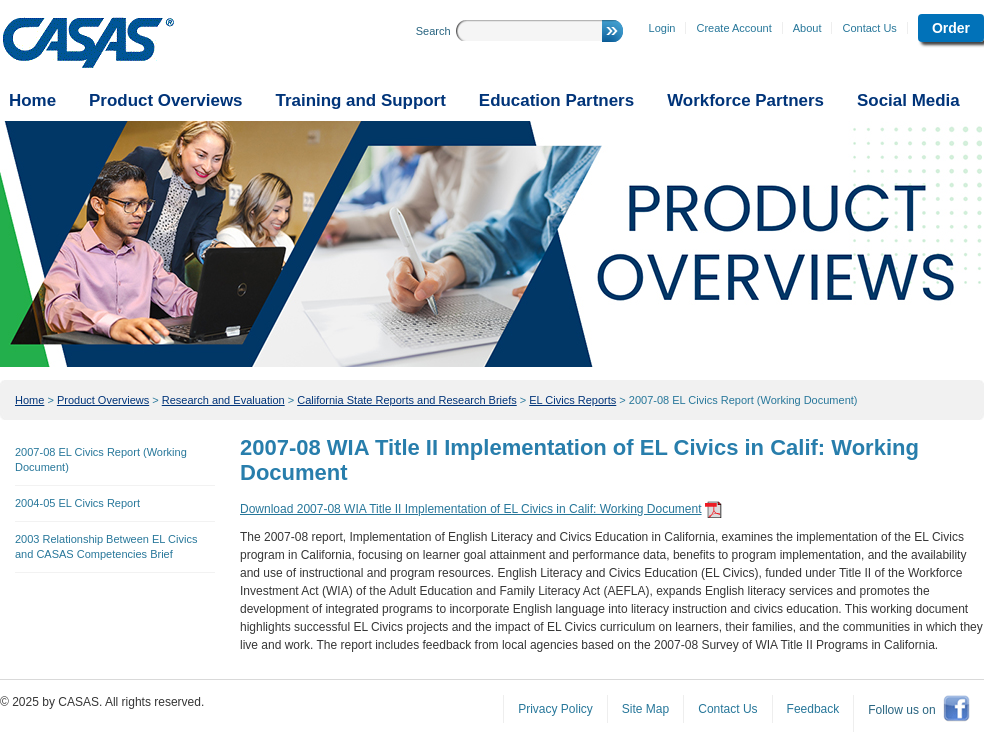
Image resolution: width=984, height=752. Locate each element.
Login (662, 28)
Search (433, 31)
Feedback (813, 709)
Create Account (733, 28)
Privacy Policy (555, 709)
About (807, 28)
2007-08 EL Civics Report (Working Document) (743, 400)
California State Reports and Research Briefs (407, 400)
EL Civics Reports (572, 400)
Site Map (645, 709)
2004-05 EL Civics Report (77, 503)
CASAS (88, 43)
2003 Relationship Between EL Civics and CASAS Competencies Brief (106, 546)
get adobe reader (713, 509)
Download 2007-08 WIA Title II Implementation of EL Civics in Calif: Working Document (471, 509)
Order (951, 28)
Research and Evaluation (223, 400)
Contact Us (869, 28)
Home (29, 400)
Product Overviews (103, 400)
